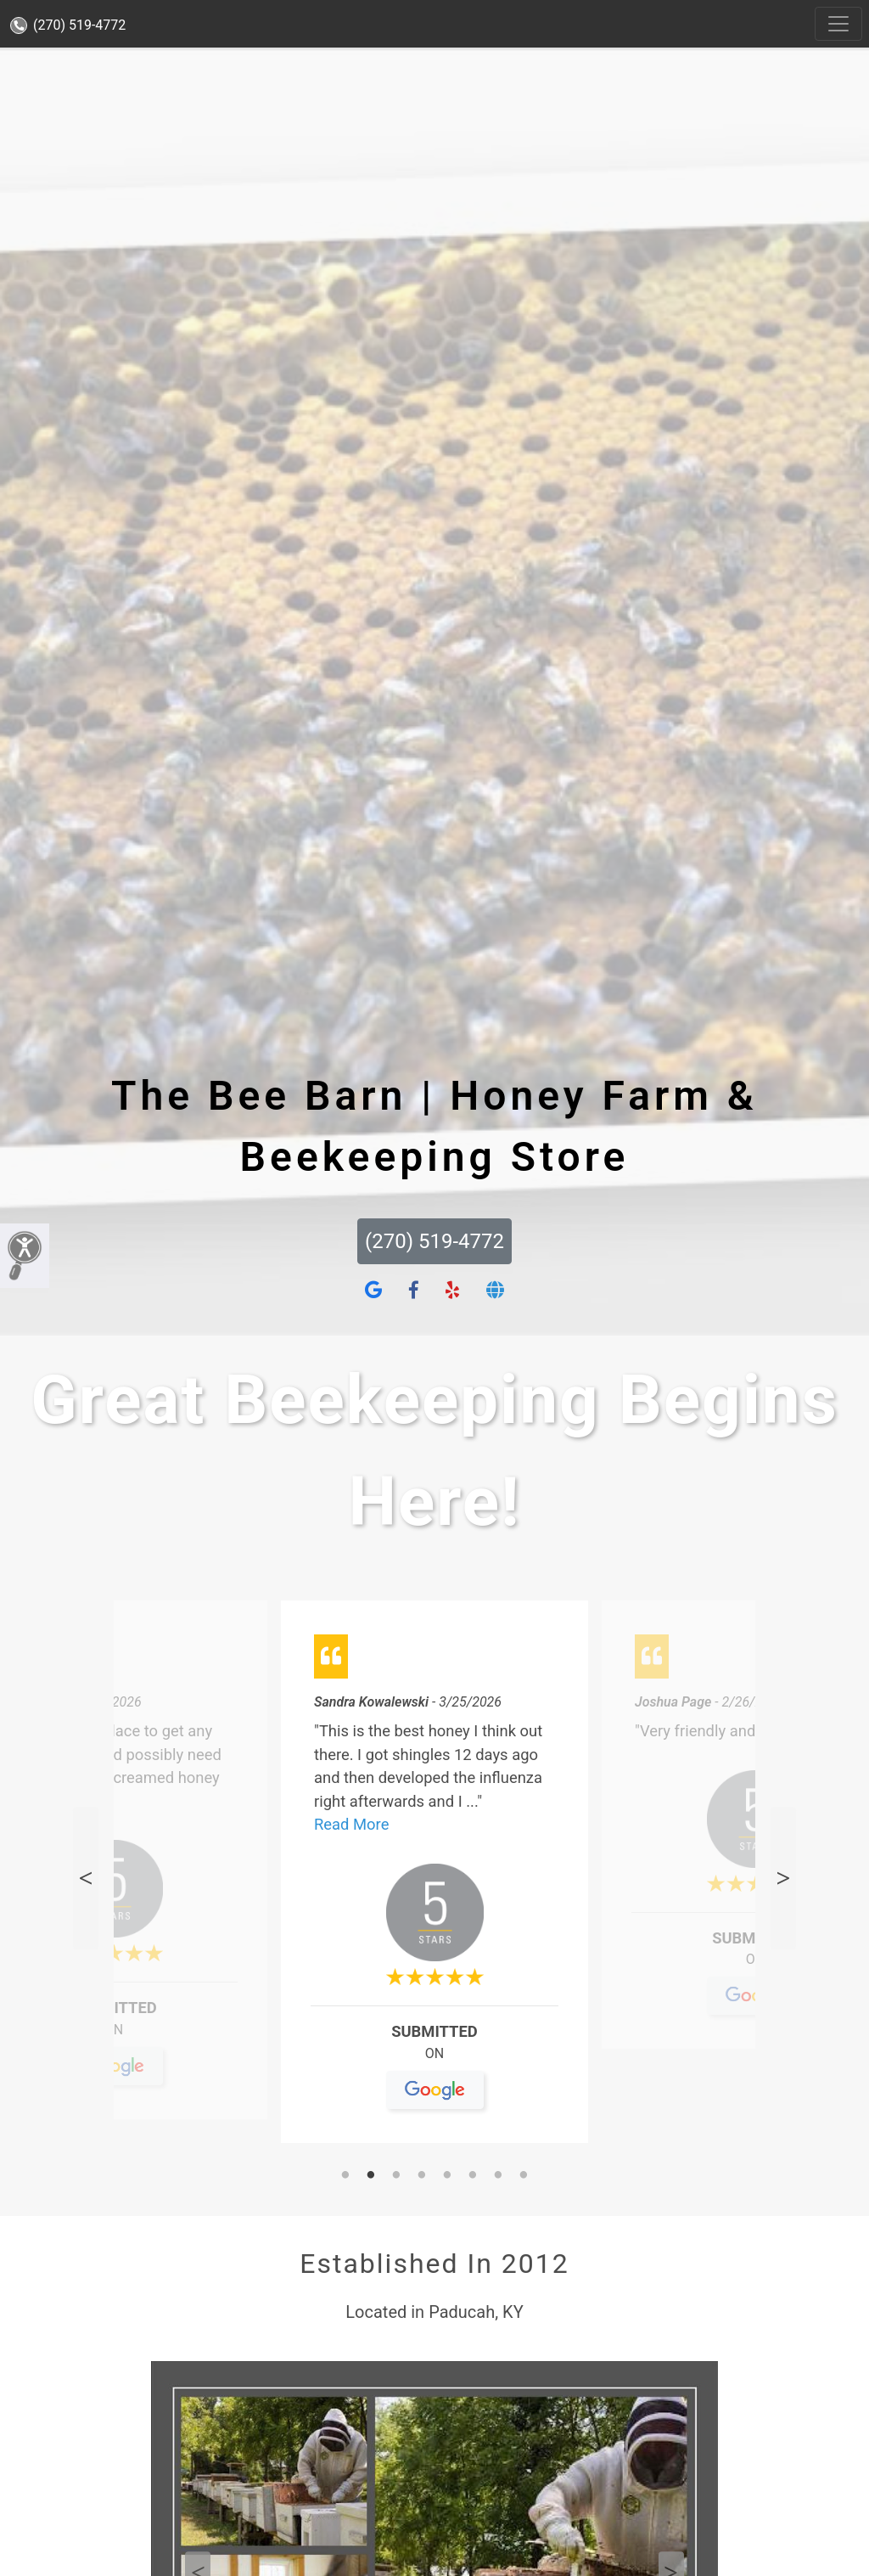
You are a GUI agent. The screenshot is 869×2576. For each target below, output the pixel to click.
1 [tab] (345, 2176)
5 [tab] (447, 2176)
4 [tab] (421, 2176)
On (114, 2036)
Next (783, 1878)
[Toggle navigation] (838, 24)
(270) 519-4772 (68, 25)
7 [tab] (498, 2176)
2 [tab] (370, 2176)
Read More (351, 1824)
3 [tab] (396, 2176)
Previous (85, 1878)
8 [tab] (523, 2176)
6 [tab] (472, 2176)
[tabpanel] (434, 1878)
